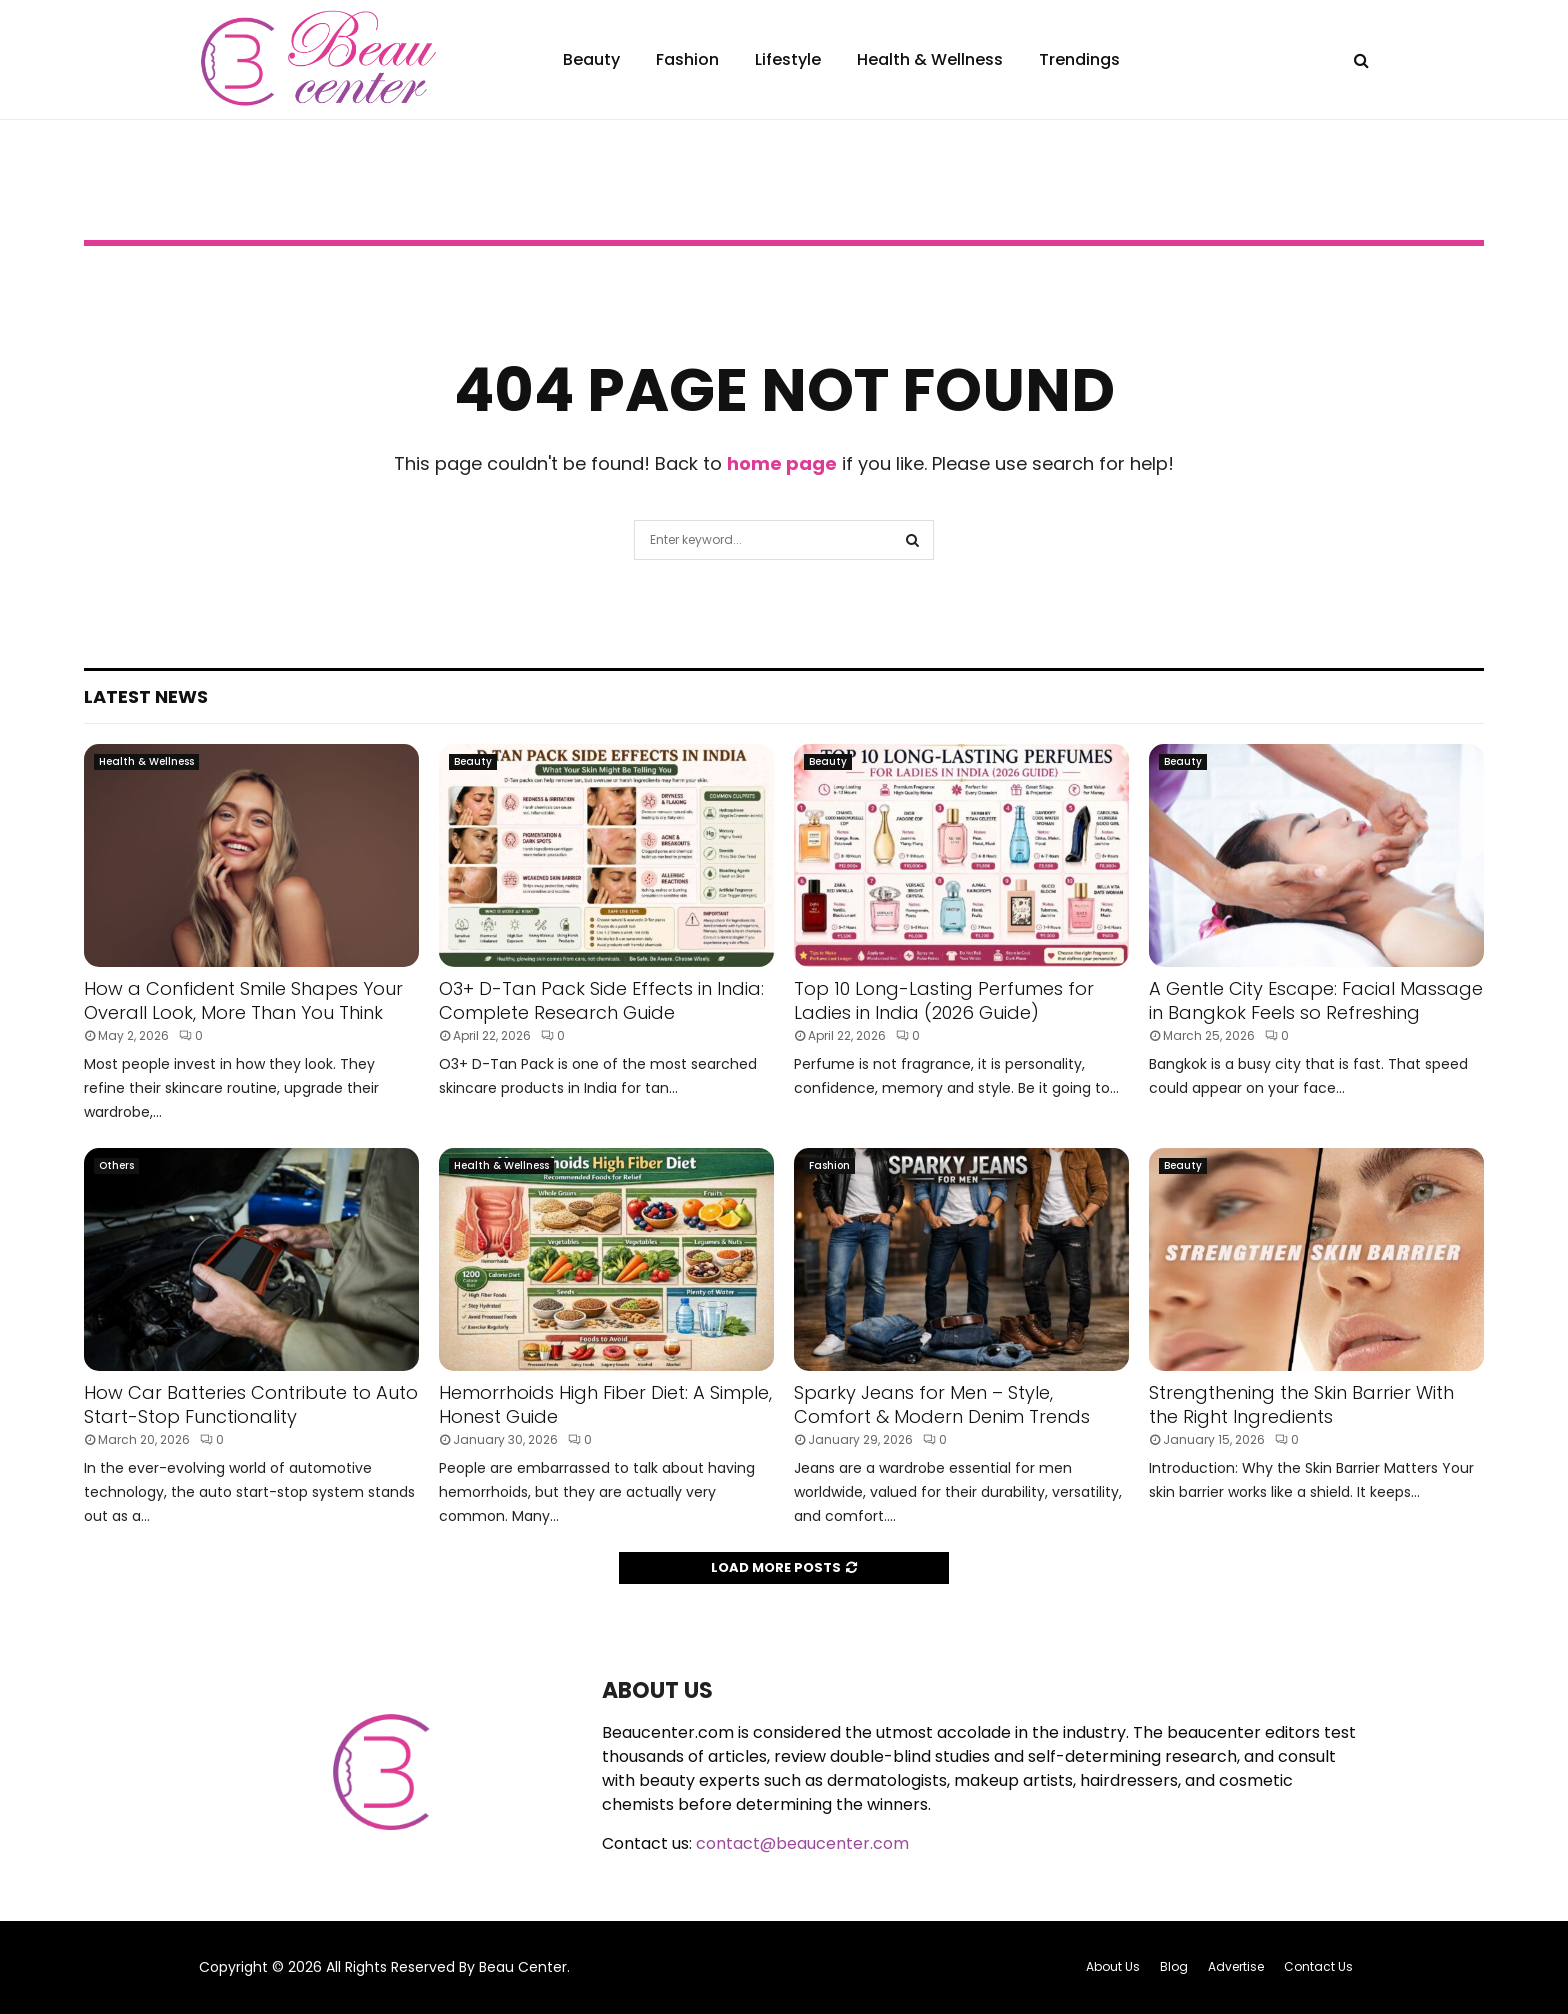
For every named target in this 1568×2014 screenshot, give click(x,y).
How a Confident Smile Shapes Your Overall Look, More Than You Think (243, 1000)
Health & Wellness (930, 59)
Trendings (1079, 59)
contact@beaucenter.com (802, 1843)
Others (116, 1165)
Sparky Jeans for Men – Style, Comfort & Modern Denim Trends (942, 1404)
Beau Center (523, 1967)
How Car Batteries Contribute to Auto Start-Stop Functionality (251, 1404)
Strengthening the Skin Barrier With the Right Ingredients (1301, 1404)
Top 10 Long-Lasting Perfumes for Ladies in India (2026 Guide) (944, 1000)
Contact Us (1318, 1966)
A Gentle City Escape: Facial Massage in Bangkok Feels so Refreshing (1316, 1000)
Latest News (146, 696)
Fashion (687, 59)
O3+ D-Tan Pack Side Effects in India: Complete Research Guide (601, 1000)
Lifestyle (788, 59)
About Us (1113, 1966)
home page (782, 463)
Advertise (1236, 1966)
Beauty (591, 59)
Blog (1174, 1966)
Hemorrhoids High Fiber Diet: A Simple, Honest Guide (605, 1404)
